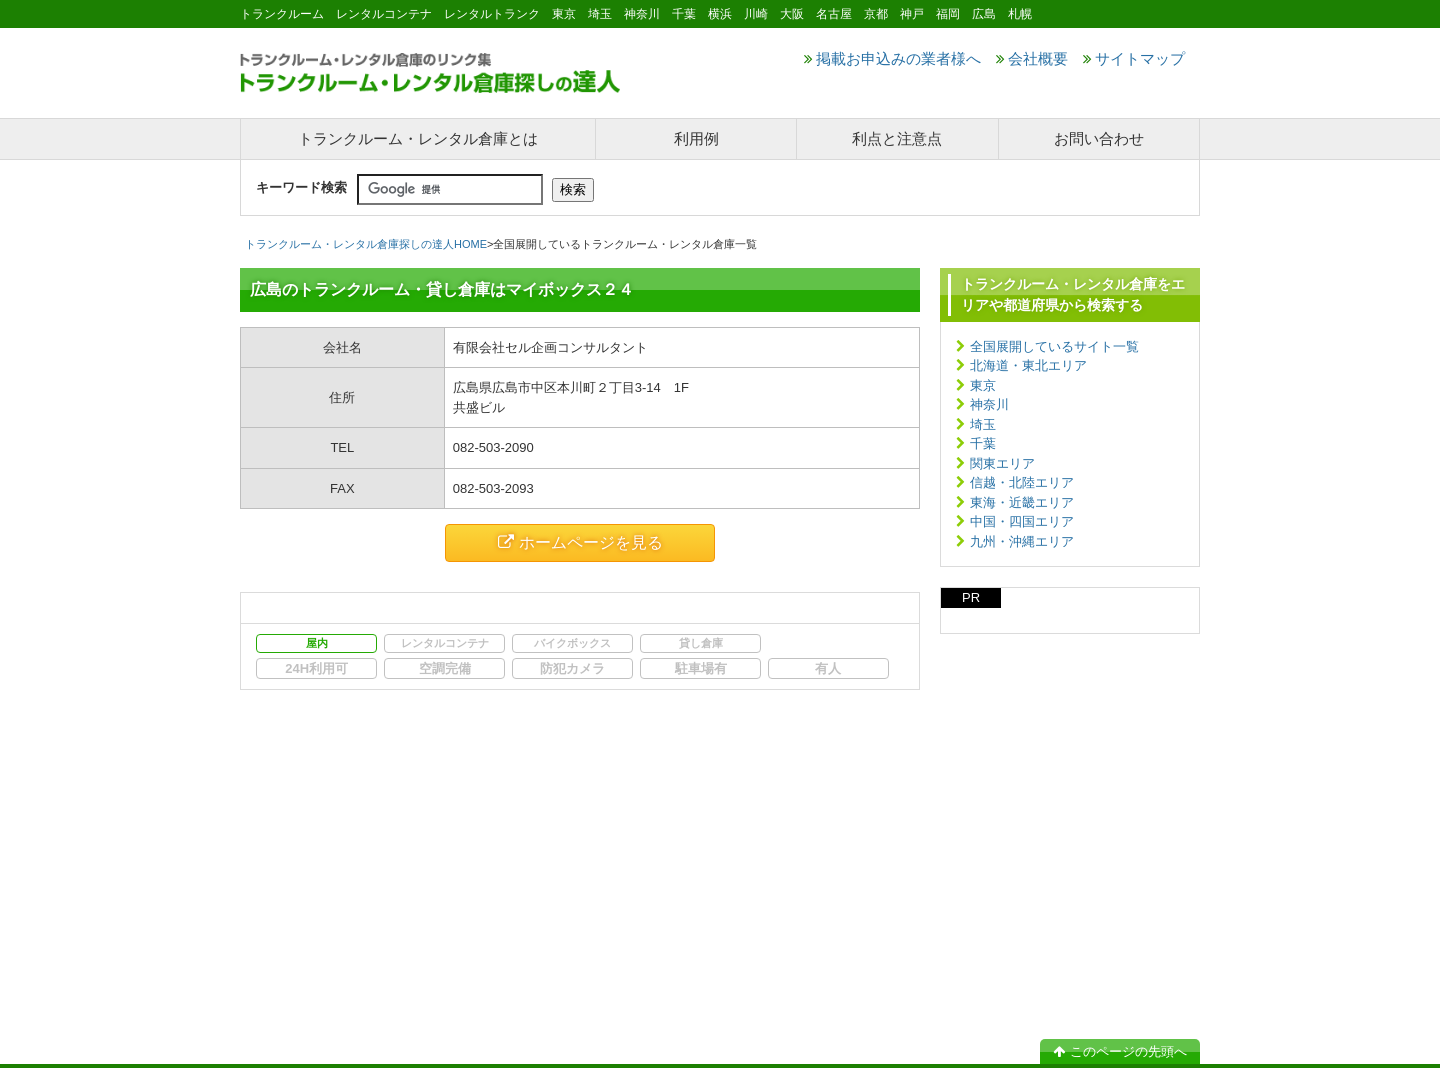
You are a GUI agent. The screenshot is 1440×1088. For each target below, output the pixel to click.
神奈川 (989, 404)
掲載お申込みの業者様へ (892, 58)
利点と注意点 (897, 138)
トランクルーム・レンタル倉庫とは (418, 138)
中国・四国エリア (1022, 521)
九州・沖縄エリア (1022, 541)
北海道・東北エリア (1028, 365)
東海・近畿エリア (1022, 502)
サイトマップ (1134, 58)
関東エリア (1002, 463)
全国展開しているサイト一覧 (1054, 346)
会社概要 (1032, 58)
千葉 (983, 443)
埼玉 (983, 424)
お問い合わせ (1099, 138)
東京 (983, 385)
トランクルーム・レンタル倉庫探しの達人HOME (366, 244)
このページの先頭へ (1120, 1051)
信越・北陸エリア (1022, 482)
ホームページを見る (580, 542)
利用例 (696, 138)
